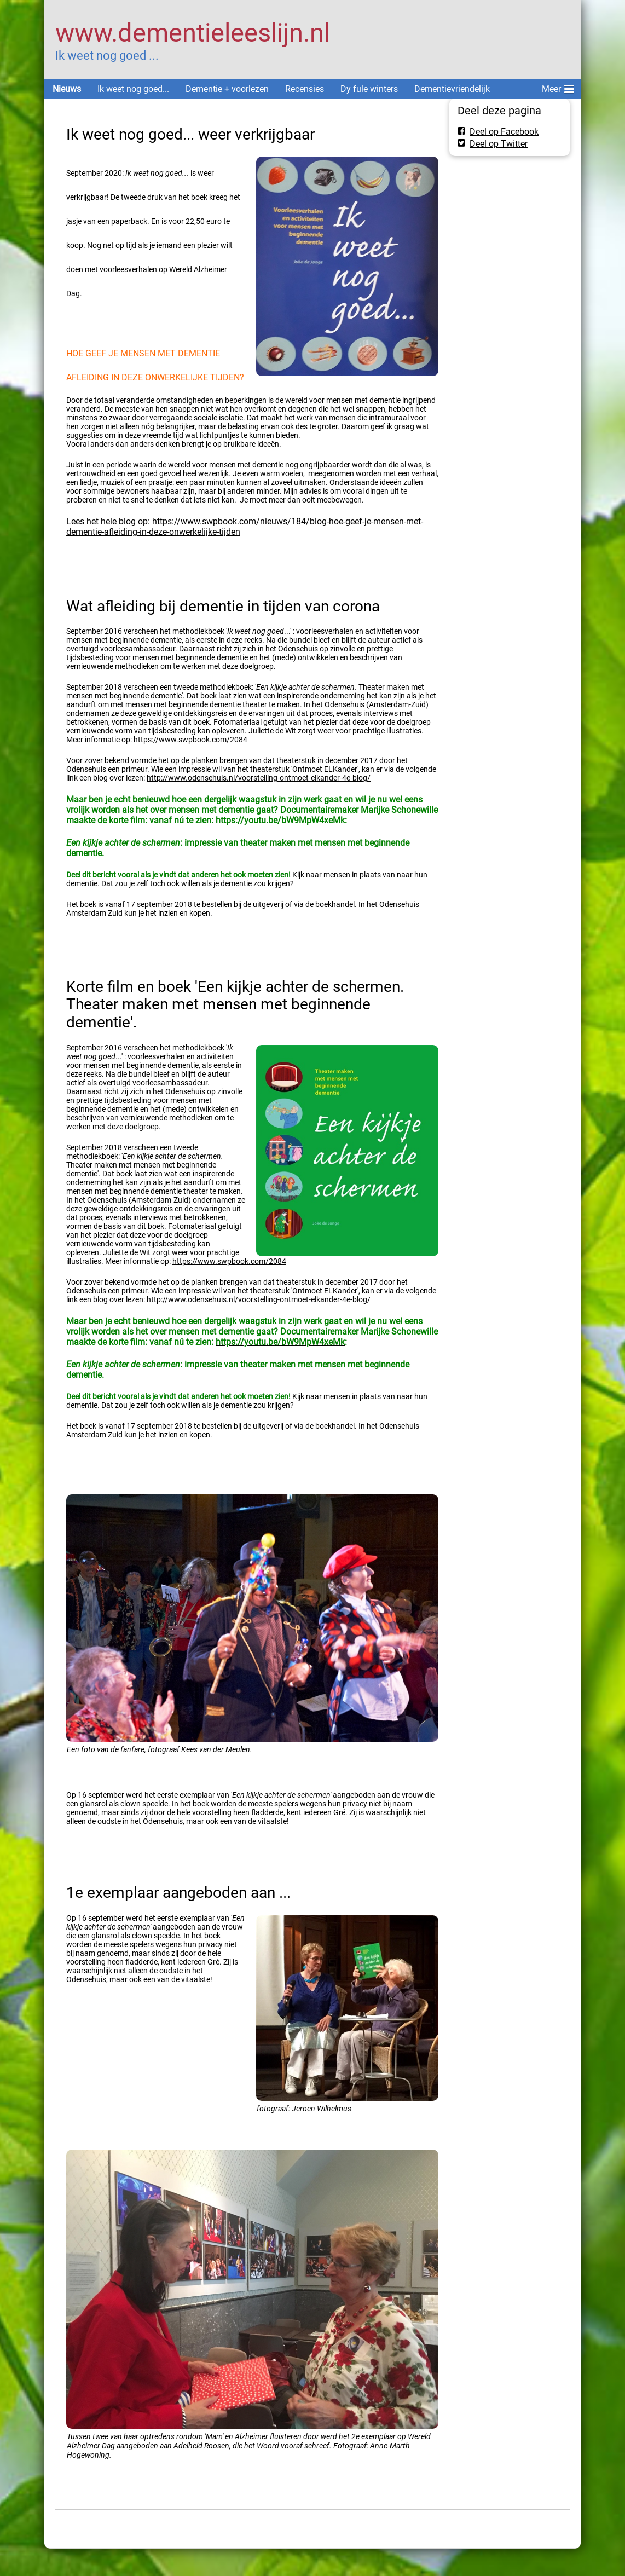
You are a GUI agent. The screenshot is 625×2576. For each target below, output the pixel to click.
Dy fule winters (369, 89)
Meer (558, 87)
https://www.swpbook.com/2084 (190, 739)
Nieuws (67, 89)
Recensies (304, 89)
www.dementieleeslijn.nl (192, 33)
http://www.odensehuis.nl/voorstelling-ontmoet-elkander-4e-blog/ (259, 777)
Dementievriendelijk (452, 89)
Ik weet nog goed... (133, 89)
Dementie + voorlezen (227, 89)
